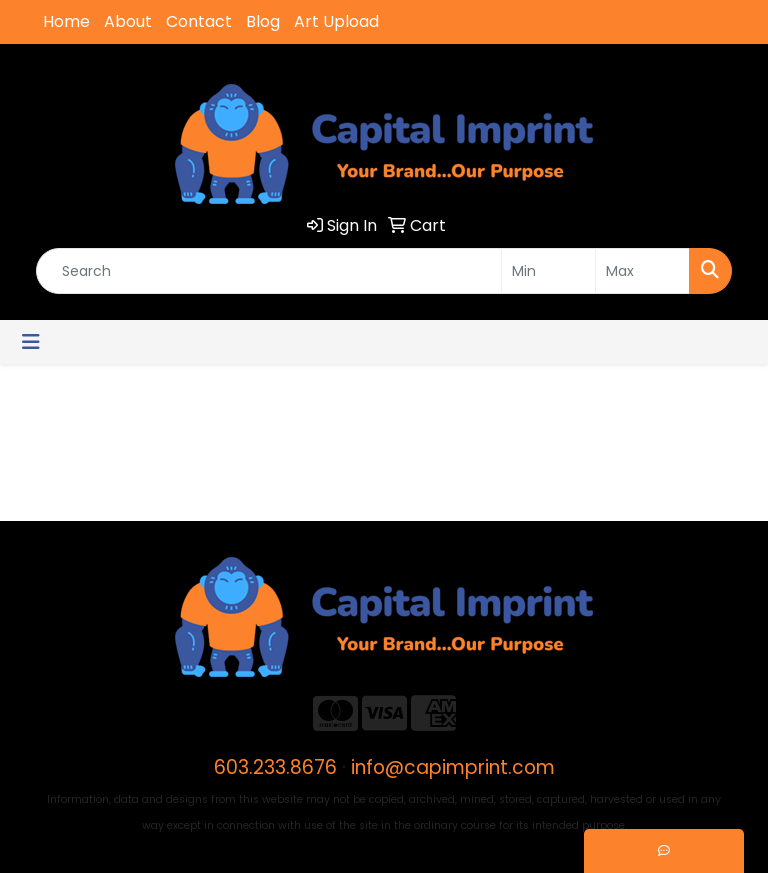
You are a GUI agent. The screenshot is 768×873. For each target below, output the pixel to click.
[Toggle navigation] (31, 342)
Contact (199, 21)
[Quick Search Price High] (642, 271)
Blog (263, 21)
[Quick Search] (269, 271)
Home (66, 21)
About (128, 21)
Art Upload (336, 21)
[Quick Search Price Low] (548, 271)
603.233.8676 (275, 767)
